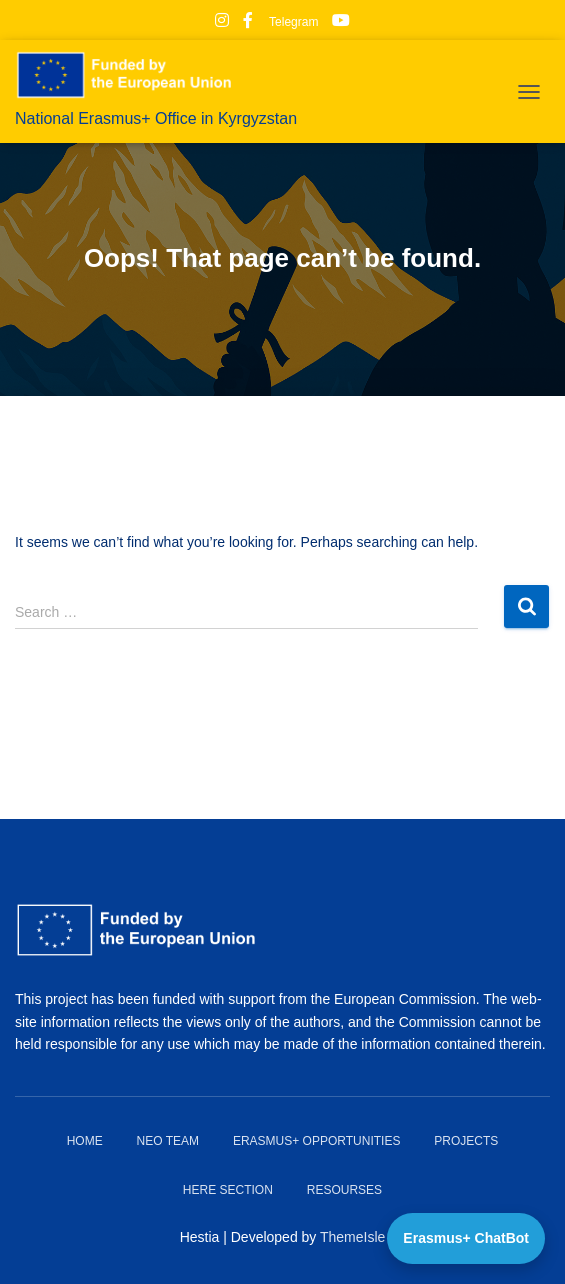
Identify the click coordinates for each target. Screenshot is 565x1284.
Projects (466, 1141)
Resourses (344, 1190)
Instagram (222, 23)
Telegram (292, 22)
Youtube (341, 23)
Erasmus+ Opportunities (316, 1141)
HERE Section (228, 1190)
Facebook (248, 23)
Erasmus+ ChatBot (466, 1238)
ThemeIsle (352, 1237)
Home (85, 1141)
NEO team (168, 1141)
